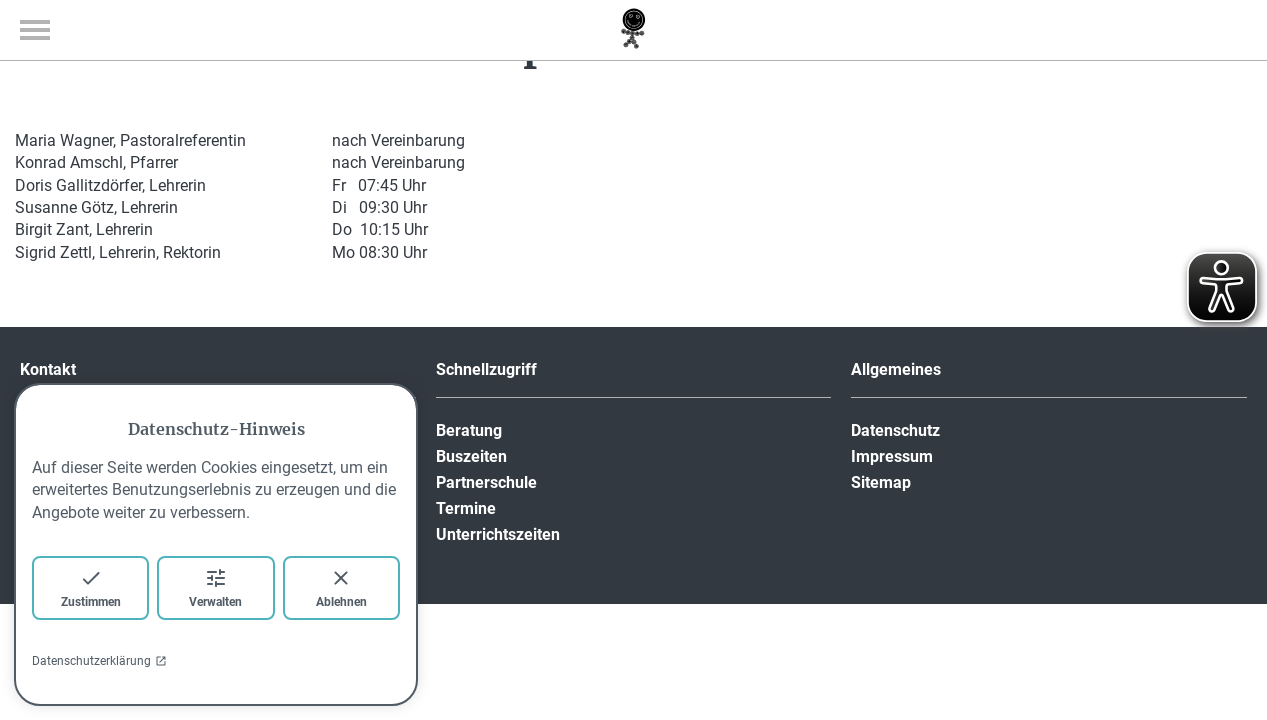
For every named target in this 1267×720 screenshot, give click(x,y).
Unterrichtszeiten (498, 534)
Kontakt (48, 369)
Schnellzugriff (486, 369)
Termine (466, 508)
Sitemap (881, 482)
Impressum (892, 456)
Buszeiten (471, 456)
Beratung (469, 430)
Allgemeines (896, 369)
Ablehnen (341, 587)
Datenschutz (895, 430)
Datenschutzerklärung (99, 661)
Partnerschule (486, 482)
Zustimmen (91, 587)
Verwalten (215, 587)
